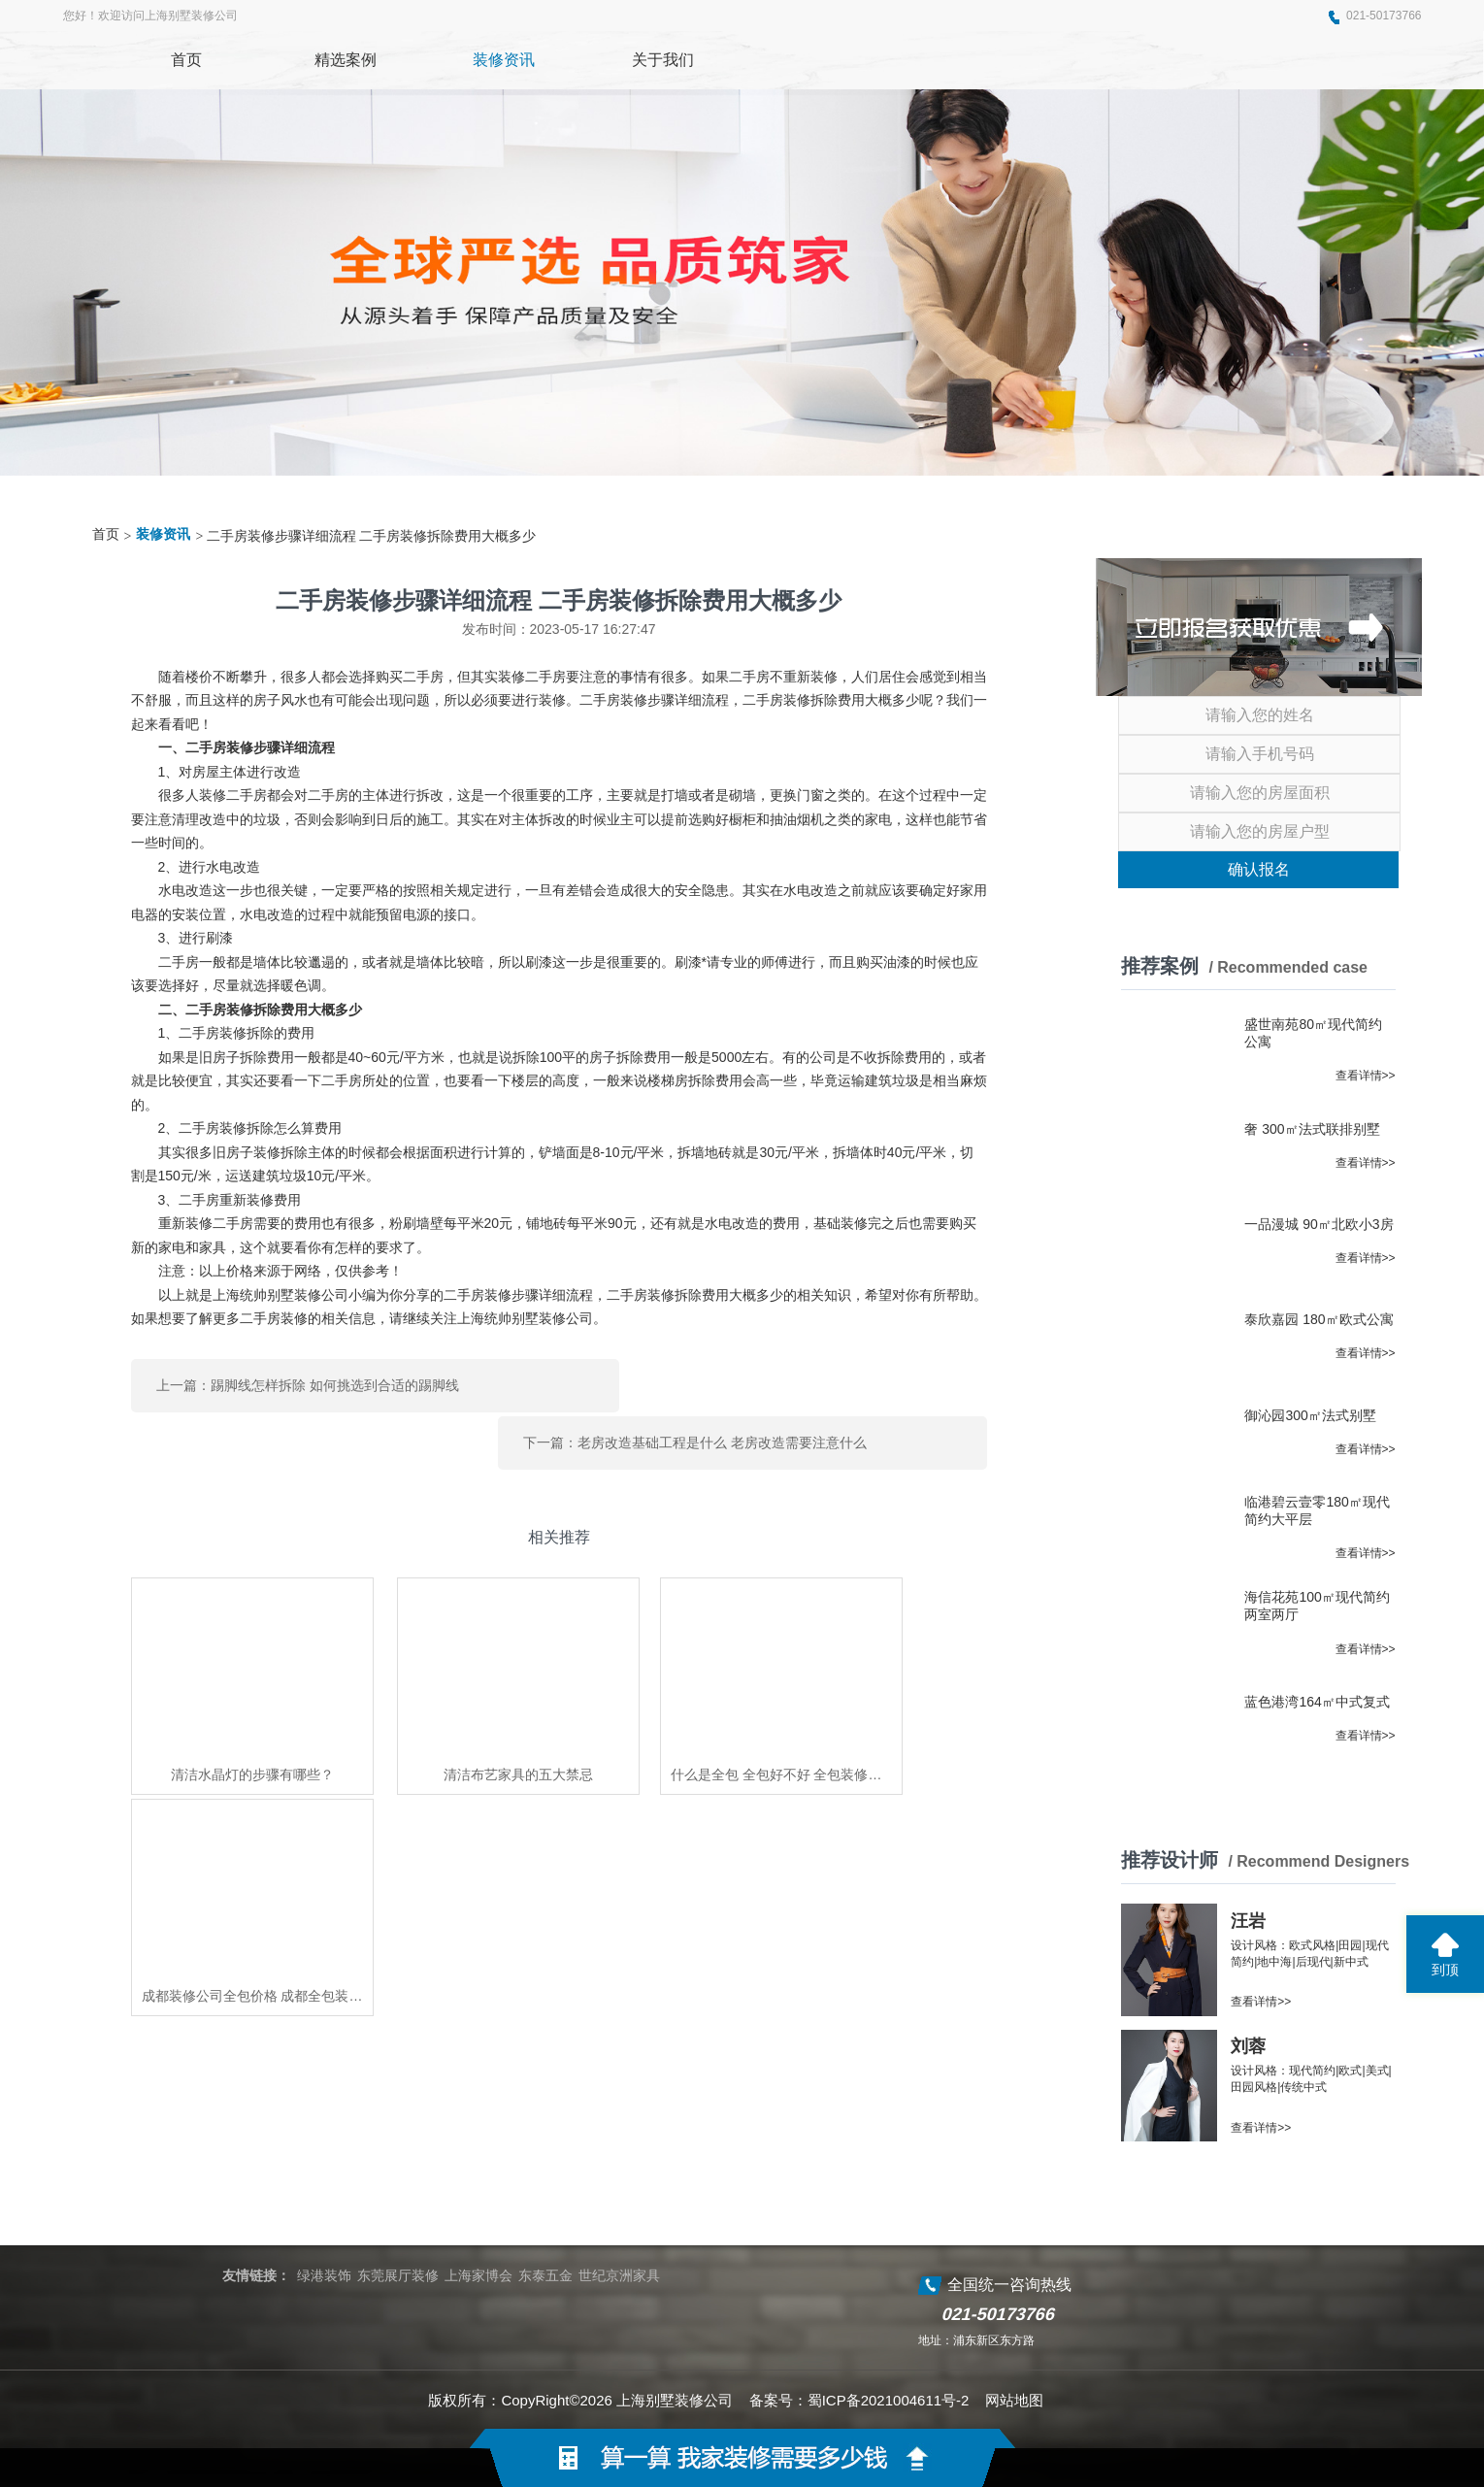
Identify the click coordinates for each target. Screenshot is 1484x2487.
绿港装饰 (324, 2275)
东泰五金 (545, 2275)
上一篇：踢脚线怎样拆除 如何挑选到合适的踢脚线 (307, 1382)
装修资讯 (163, 534)
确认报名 (1259, 869)
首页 (105, 534)
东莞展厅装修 (398, 2275)
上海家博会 (478, 2275)
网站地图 (1014, 2400)
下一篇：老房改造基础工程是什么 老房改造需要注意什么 (799, 1382)
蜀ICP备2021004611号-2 (889, 2400)
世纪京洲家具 (619, 2275)
